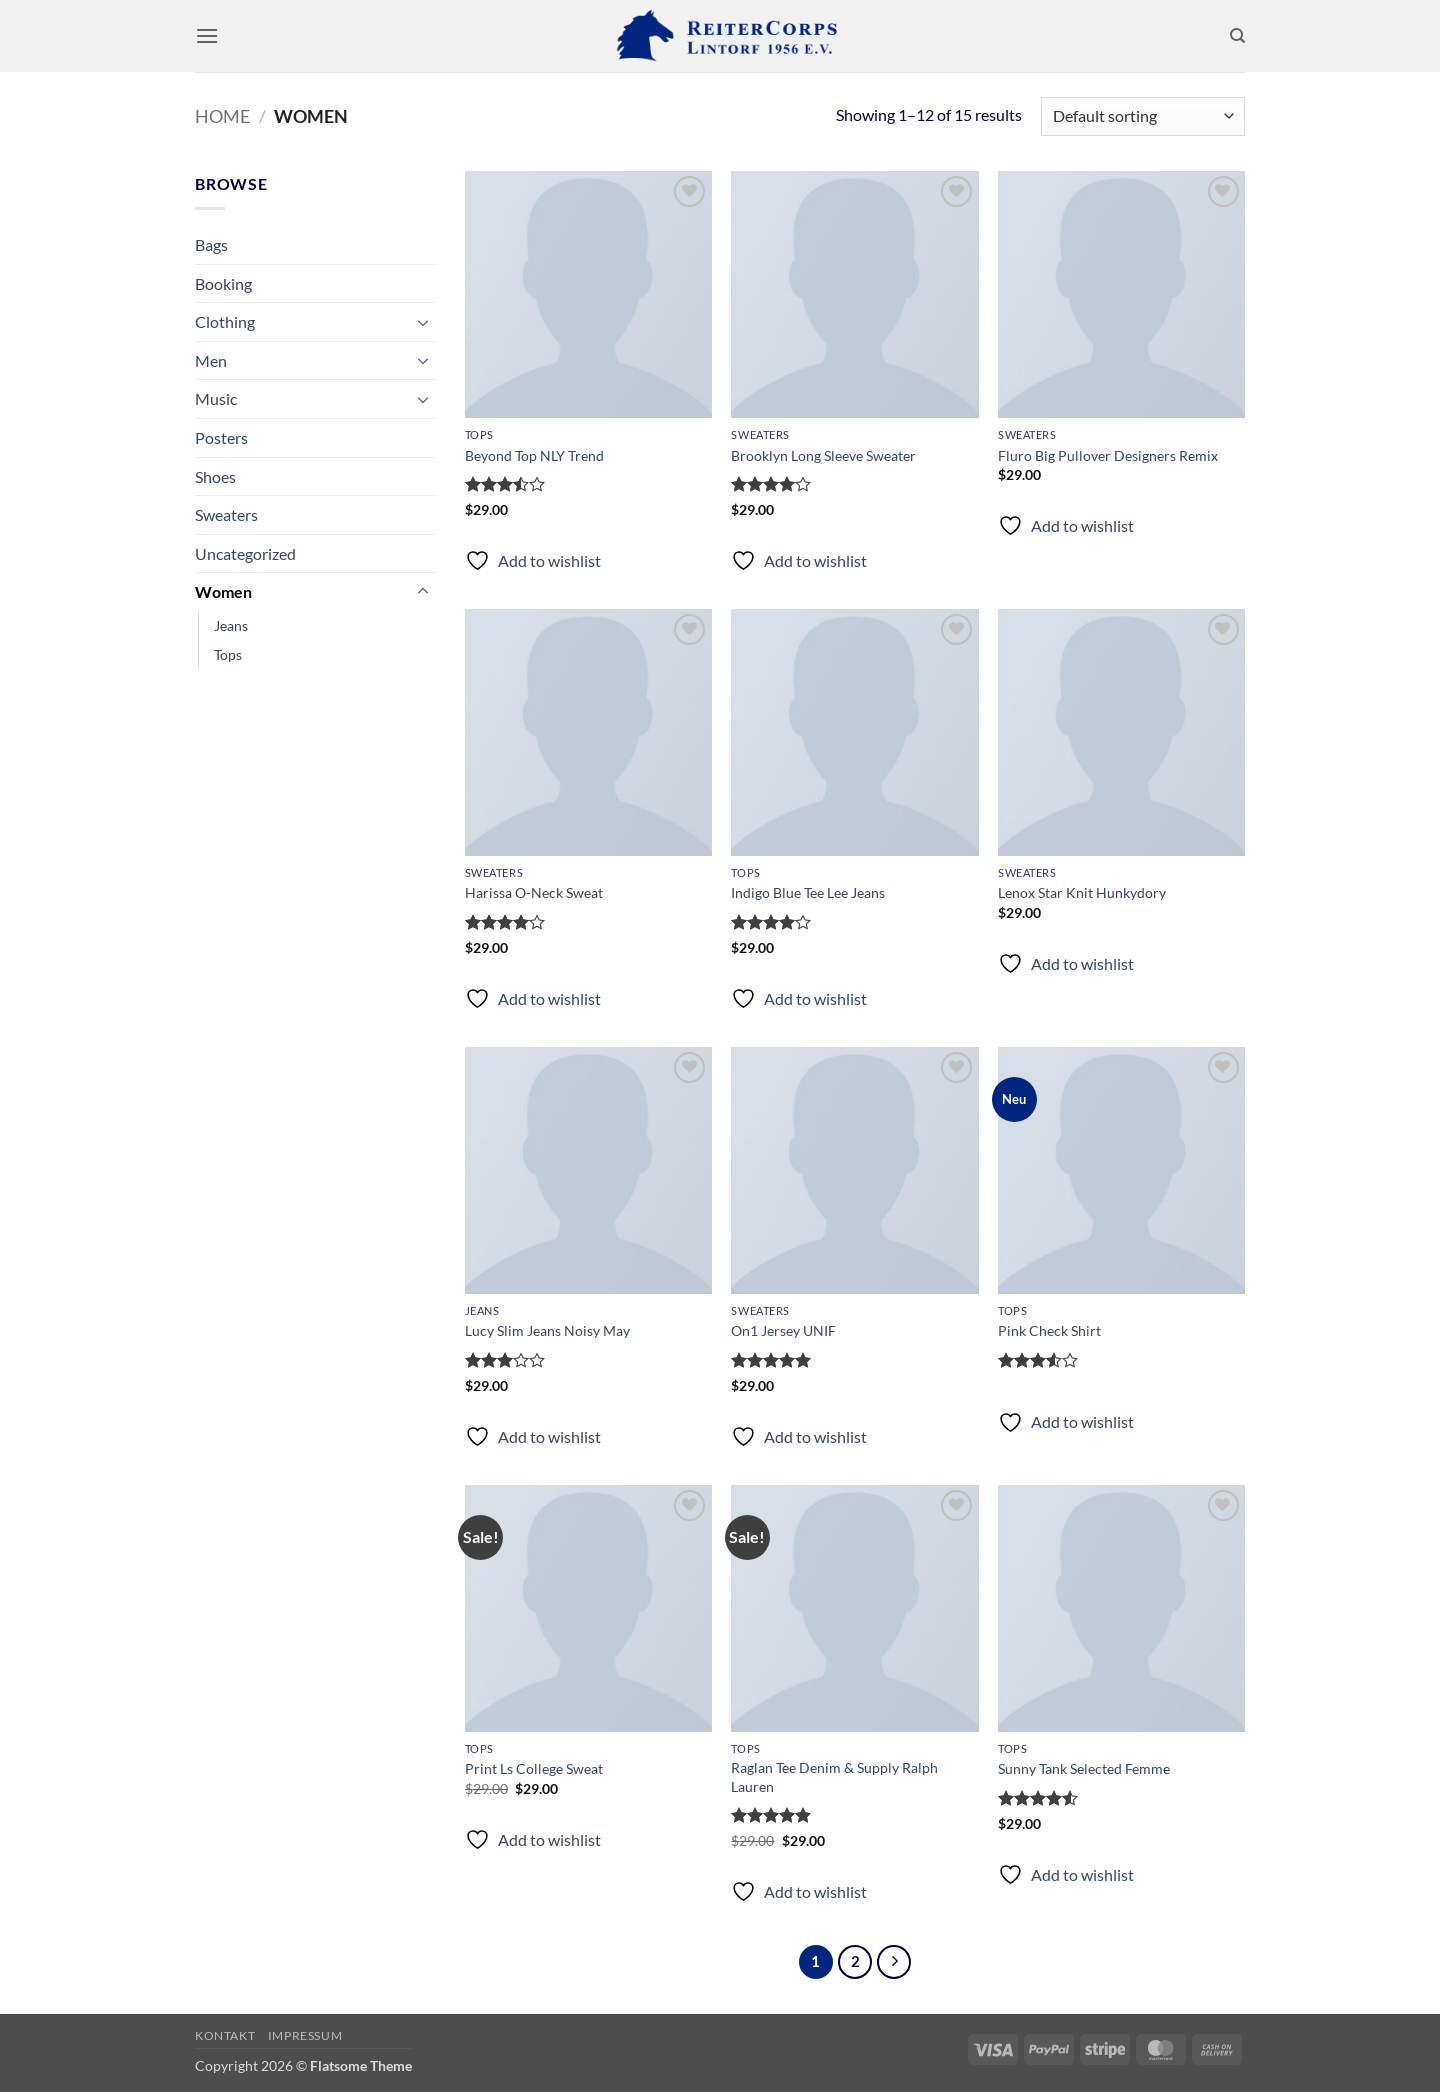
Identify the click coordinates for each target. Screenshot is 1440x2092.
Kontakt (225, 2035)
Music (216, 398)
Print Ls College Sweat (534, 1768)
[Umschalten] (423, 322)
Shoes (215, 476)
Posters (221, 437)
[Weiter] (894, 1962)
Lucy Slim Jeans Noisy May (547, 1330)
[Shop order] (1143, 116)
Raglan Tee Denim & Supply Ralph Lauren (834, 1777)
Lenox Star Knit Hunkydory (1082, 892)
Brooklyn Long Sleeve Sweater (823, 455)
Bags (211, 244)
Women (223, 591)
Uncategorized (245, 553)
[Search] (1237, 36)
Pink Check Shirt (1049, 1330)
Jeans (231, 625)
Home (222, 116)
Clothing (225, 321)
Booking (223, 283)
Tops (228, 654)
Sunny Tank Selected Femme (1084, 1768)
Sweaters (226, 514)
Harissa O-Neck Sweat (534, 892)
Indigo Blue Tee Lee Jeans (808, 892)
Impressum (305, 2035)
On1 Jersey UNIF (783, 1330)
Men (211, 360)
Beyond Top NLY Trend (534, 455)
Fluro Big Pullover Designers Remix (1108, 455)
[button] (207, 35)
